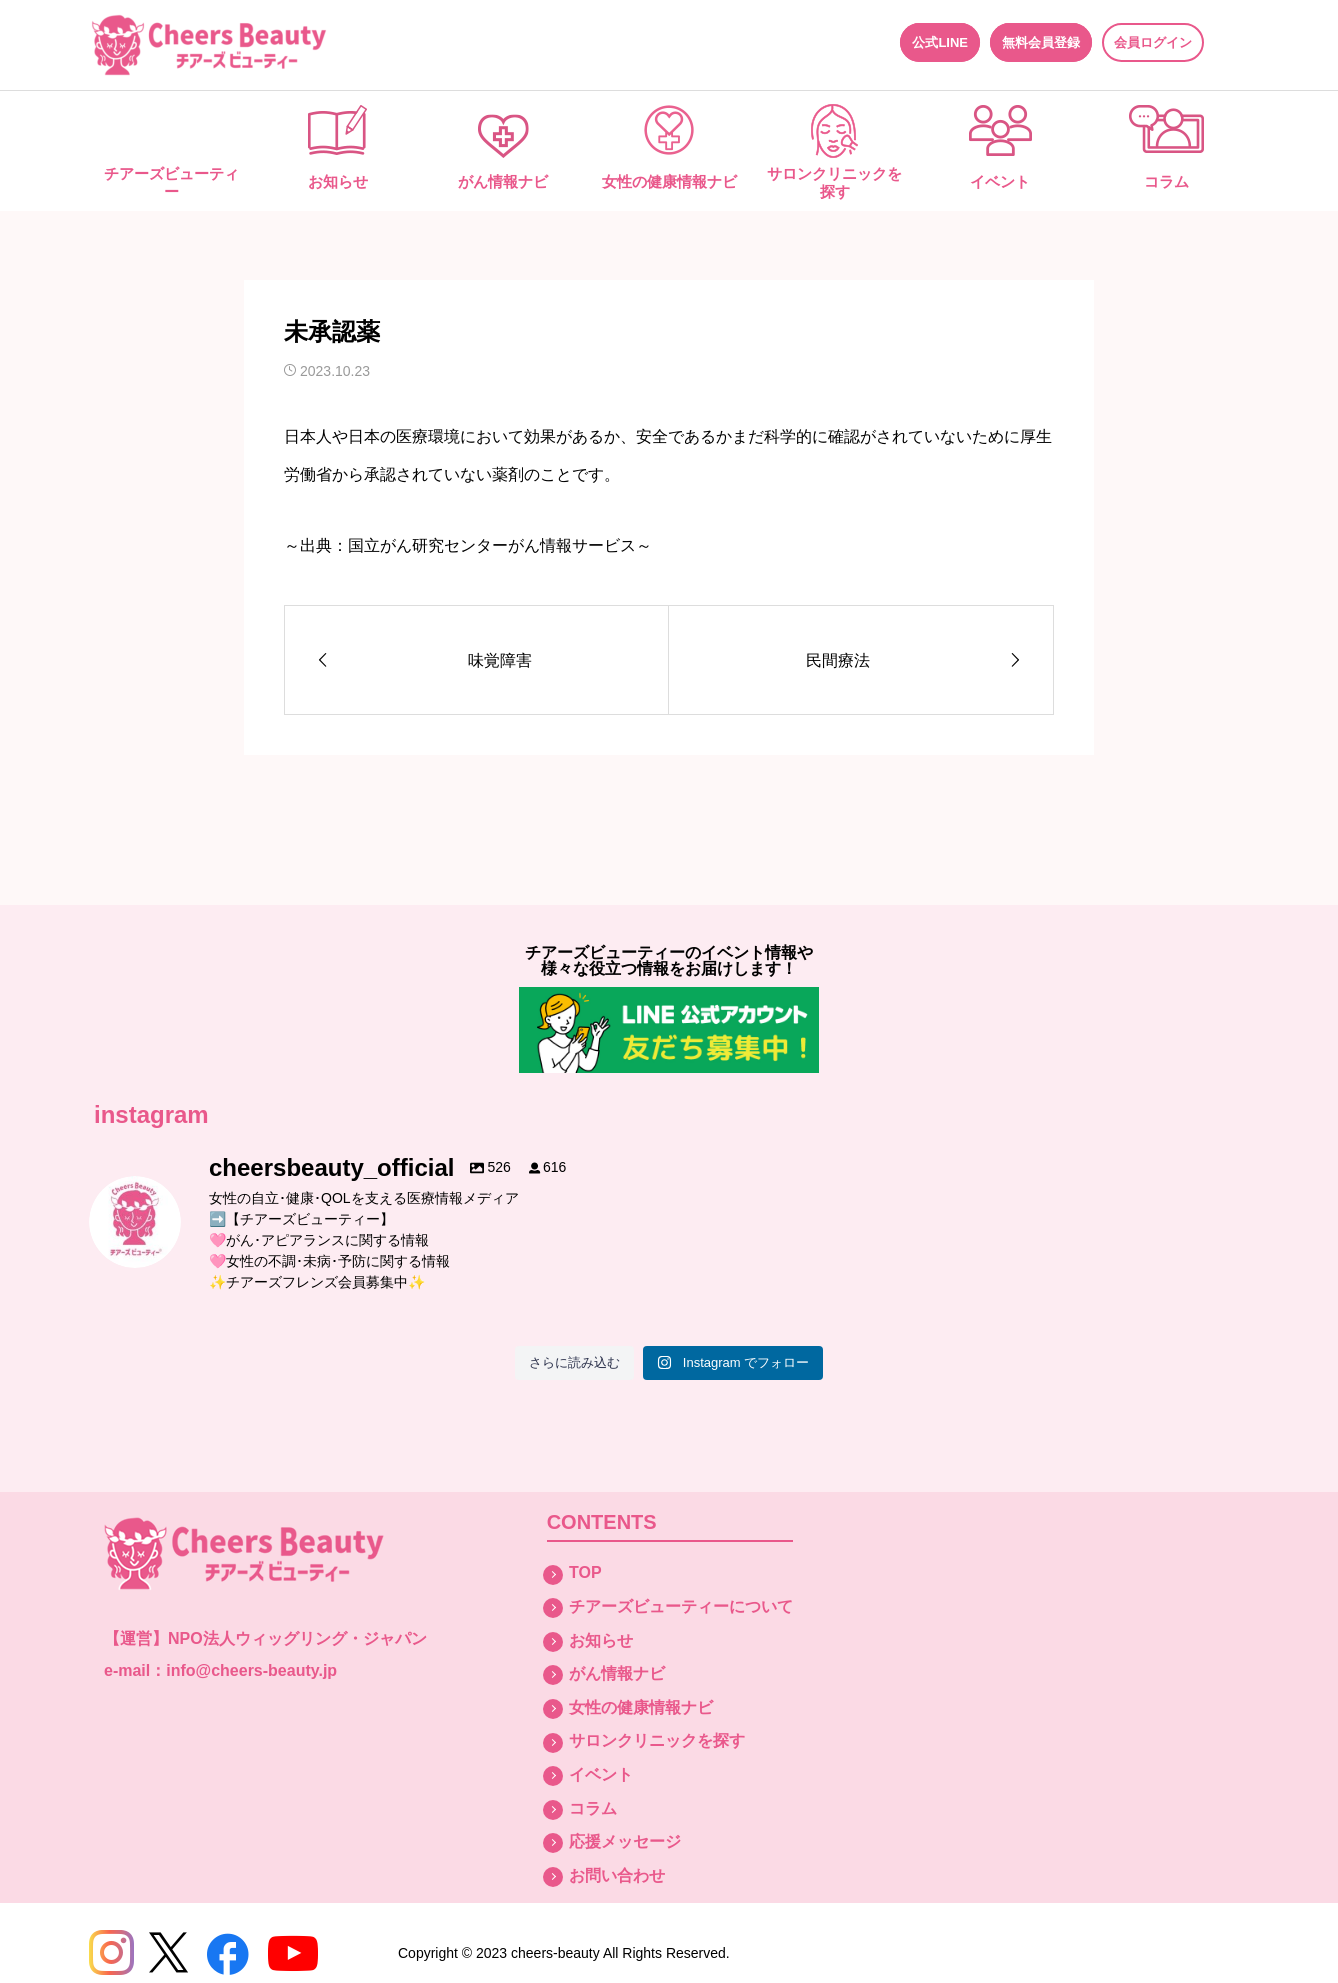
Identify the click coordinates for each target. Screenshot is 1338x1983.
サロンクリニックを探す (834, 182)
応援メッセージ (625, 1841)
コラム (1166, 181)
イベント (1000, 181)
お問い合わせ (617, 1875)
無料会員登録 (1041, 42)
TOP (585, 1572)
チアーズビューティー (171, 182)
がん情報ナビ (503, 181)
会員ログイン (1153, 42)
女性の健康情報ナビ (669, 181)
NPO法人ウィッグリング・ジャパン (297, 1638)
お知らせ (338, 181)
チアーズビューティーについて (681, 1606)
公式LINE (940, 42)
